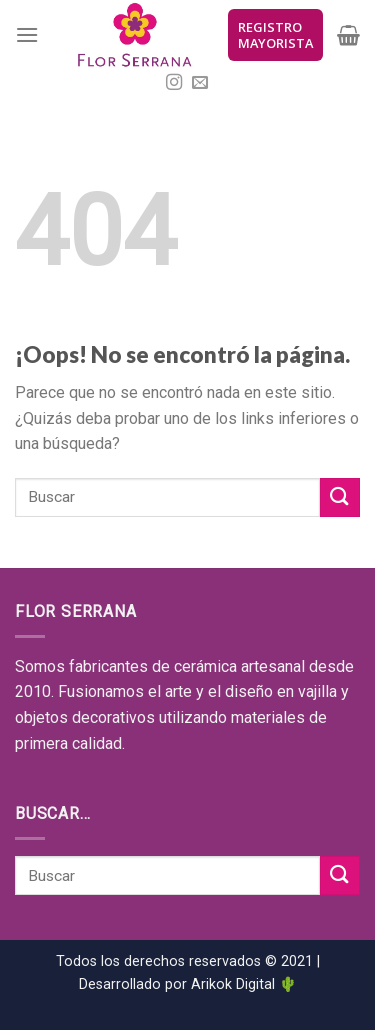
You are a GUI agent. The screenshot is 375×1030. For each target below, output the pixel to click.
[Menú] (27, 34)
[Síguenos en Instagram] (174, 83)
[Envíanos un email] (200, 83)
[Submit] (340, 497)
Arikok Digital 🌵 (244, 984)
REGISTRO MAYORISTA (275, 35)
